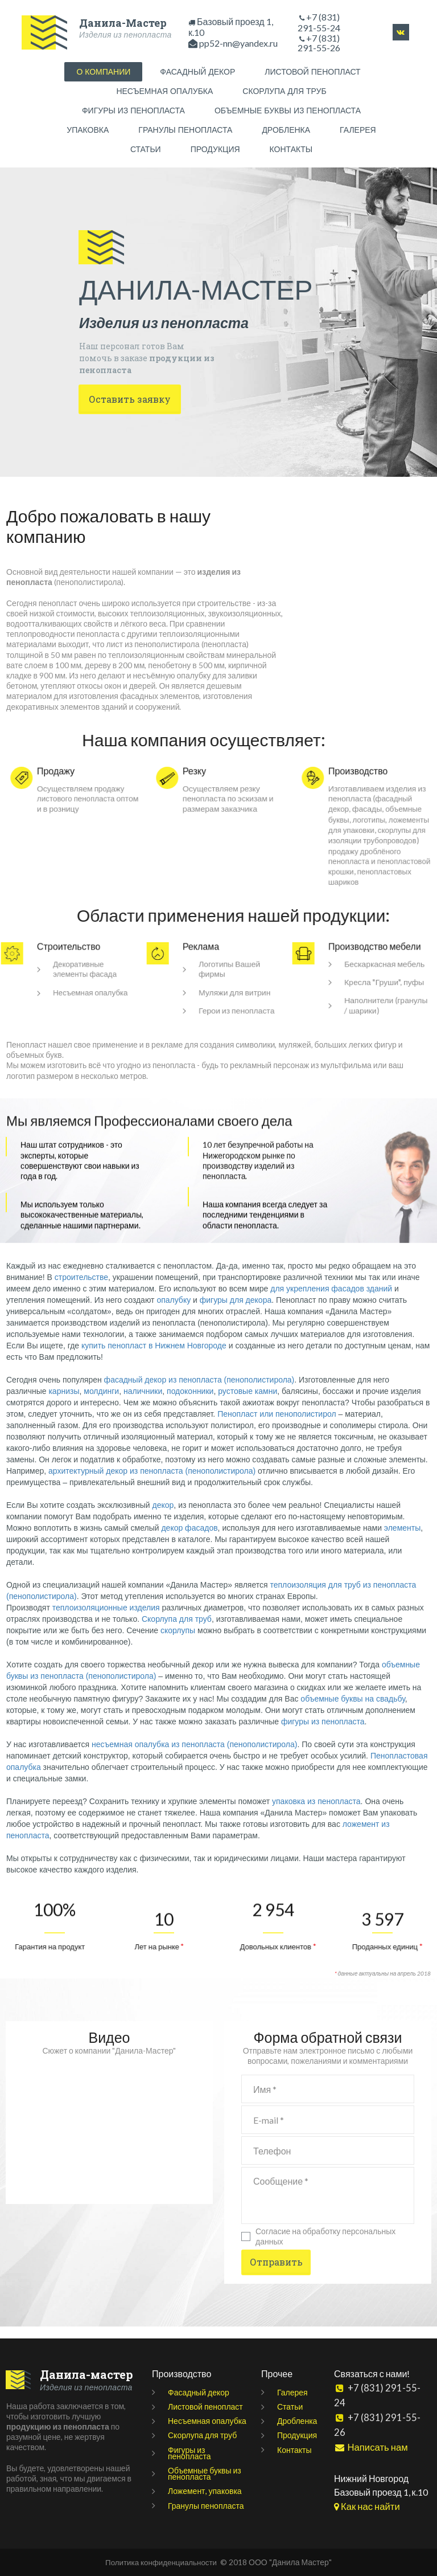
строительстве (81, 1289)
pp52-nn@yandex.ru (238, 44)
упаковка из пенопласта (316, 1813)
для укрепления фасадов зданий (331, 1300)
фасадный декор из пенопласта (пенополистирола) (199, 1391)
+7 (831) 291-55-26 (387, 2400)
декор (163, 1517)
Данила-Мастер (123, 20)
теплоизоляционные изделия (106, 1619)
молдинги (101, 1403)
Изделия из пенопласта (105, 34)
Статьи (290, 2406)
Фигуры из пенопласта (189, 2453)
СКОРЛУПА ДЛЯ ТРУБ (284, 93)
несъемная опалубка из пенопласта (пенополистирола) (194, 1756)
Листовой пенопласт (205, 2406)
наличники (142, 1403)
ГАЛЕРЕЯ (358, 132)
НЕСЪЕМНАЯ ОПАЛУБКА (164, 93)
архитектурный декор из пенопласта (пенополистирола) (151, 1482)
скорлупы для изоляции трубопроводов (371, 848)
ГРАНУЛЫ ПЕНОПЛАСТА (185, 132)
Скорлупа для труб (177, 1630)
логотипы (370, 820)
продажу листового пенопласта (81, 796)
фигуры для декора (235, 1311)
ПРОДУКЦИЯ (215, 151)
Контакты (294, 2450)
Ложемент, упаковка (205, 2491)
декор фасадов (189, 1539)
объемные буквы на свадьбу (352, 1710)
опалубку (173, 1311)
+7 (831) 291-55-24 (319, 22)
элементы (402, 1539)
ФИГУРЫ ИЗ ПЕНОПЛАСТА (133, 112)
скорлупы (177, 1642)
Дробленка (297, 2421)
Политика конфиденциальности (161, 2562)
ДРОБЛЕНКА (286, 132)
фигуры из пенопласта (323, 1733)
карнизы (63, 1403)
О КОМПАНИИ (103, 74)
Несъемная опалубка (207, 2421)
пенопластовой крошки (370, 887)
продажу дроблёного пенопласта (366, 870)
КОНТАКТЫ (291, 151)
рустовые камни (247, 1403)
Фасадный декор (198, 2392)
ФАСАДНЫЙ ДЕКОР (197, 74)
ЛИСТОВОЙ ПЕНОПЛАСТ (312, 74)
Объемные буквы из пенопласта (204, 2473)
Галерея (292, 2392)
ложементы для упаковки (374, 831)
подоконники (190, 1403)
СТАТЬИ (145, 151)
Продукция (297, 2435)
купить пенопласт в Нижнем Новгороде (153, 1357)
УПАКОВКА (88, 132)
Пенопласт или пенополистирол (276, 1425)
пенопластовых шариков (373, 898)
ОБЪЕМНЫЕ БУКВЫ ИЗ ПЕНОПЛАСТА (288, 112)
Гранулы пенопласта (206, 2505)
